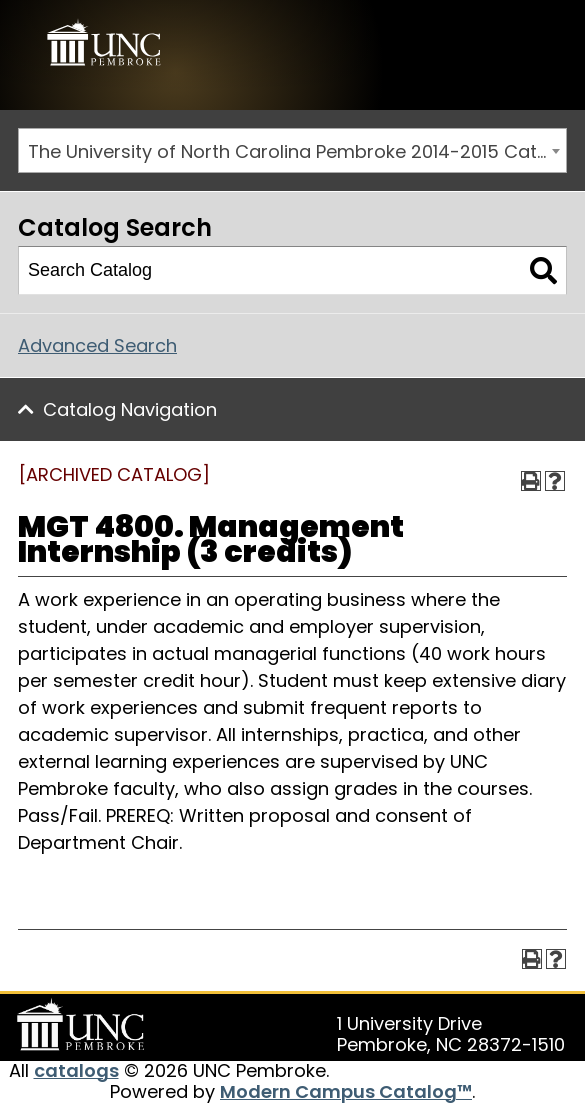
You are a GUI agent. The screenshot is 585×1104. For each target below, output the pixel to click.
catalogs (76, 1070)
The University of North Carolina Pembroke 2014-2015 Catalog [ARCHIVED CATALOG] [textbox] (297, 151)
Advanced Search (97, 345)
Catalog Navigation (130, 409)
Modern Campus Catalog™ (346, 1091)
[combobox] (292, 150)
